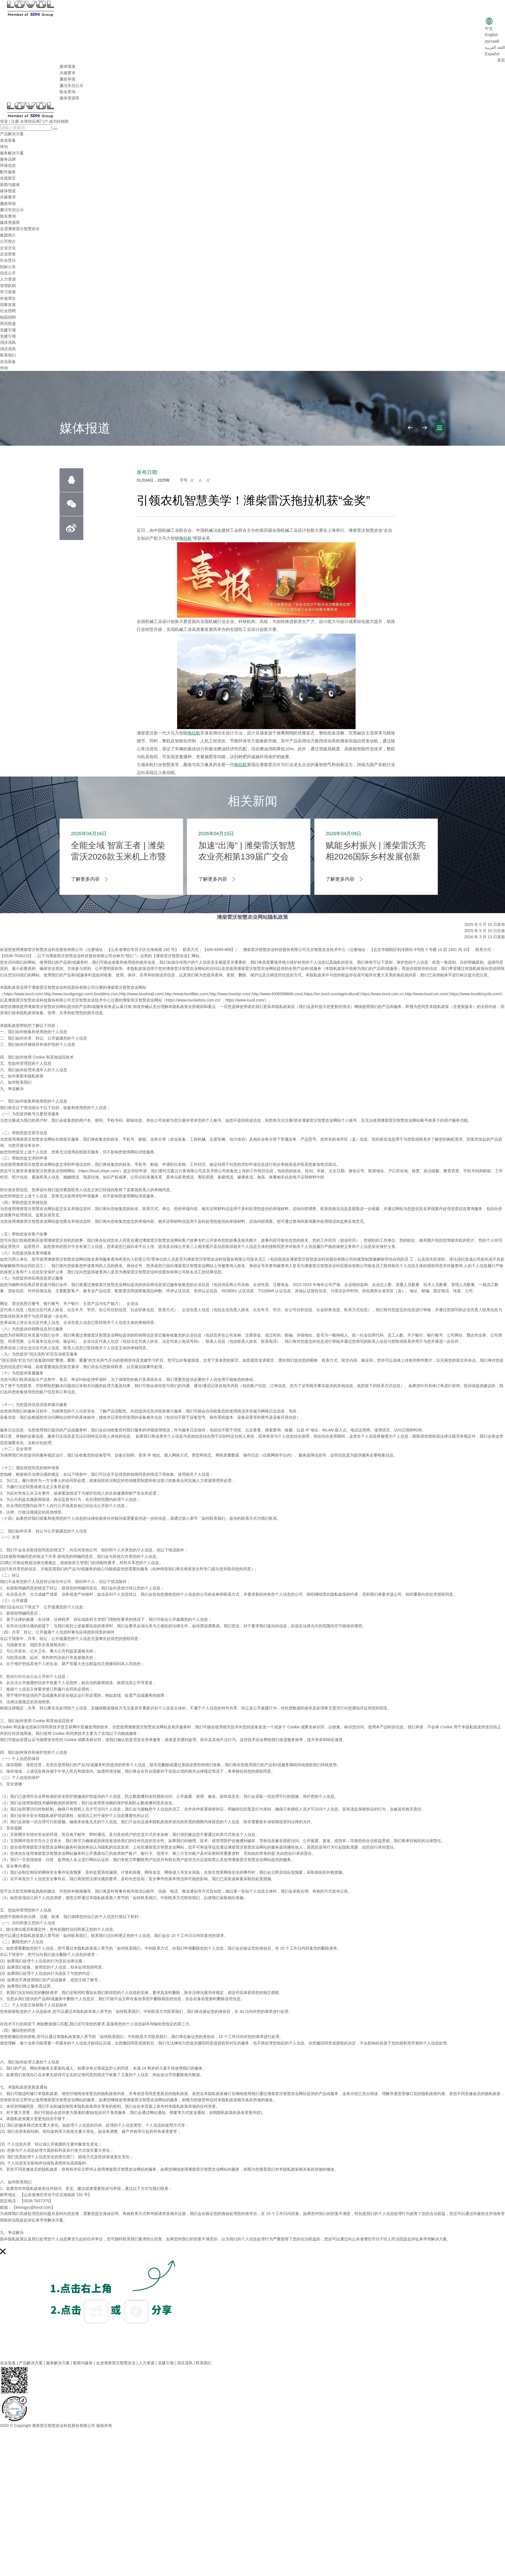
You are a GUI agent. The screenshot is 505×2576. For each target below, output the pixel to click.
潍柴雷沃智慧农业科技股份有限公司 (63, 2425)
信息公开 (8, 273)
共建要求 (67, 73)
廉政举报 (67, 79)
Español (492, 54)
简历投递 (8, 323)
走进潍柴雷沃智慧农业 (20, 228)
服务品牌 (8, 159)
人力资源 (8, 279)
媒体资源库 (69, 98)
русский (492, 41)
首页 (501, 60)
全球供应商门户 (34, 121)
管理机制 (8, 285)
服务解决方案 (12, 153)
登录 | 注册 (9, 121)
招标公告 (8, 266)
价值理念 (8, 298)
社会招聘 (8, 311)
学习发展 (8, 292)
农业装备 (8, 140)
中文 (489, 28)
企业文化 (8, 248)
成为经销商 (59, 121)
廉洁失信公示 (71, 85)
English (491, 34)
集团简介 (8, 235)
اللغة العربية (495, 47)
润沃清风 (8, 342)
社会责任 (8, 260)
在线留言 (8, 178)
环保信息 (8, 165)
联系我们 (8, 355)
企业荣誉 (8, 254)
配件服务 (8, 172)
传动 (4, 146)
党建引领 (8, 330)
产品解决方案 (12, 134)
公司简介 (8, 241)
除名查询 (67, 91)
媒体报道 (67, 66)
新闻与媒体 (10, 184)
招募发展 (8, 304)
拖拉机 (185, 538)
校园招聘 (8, 317)
